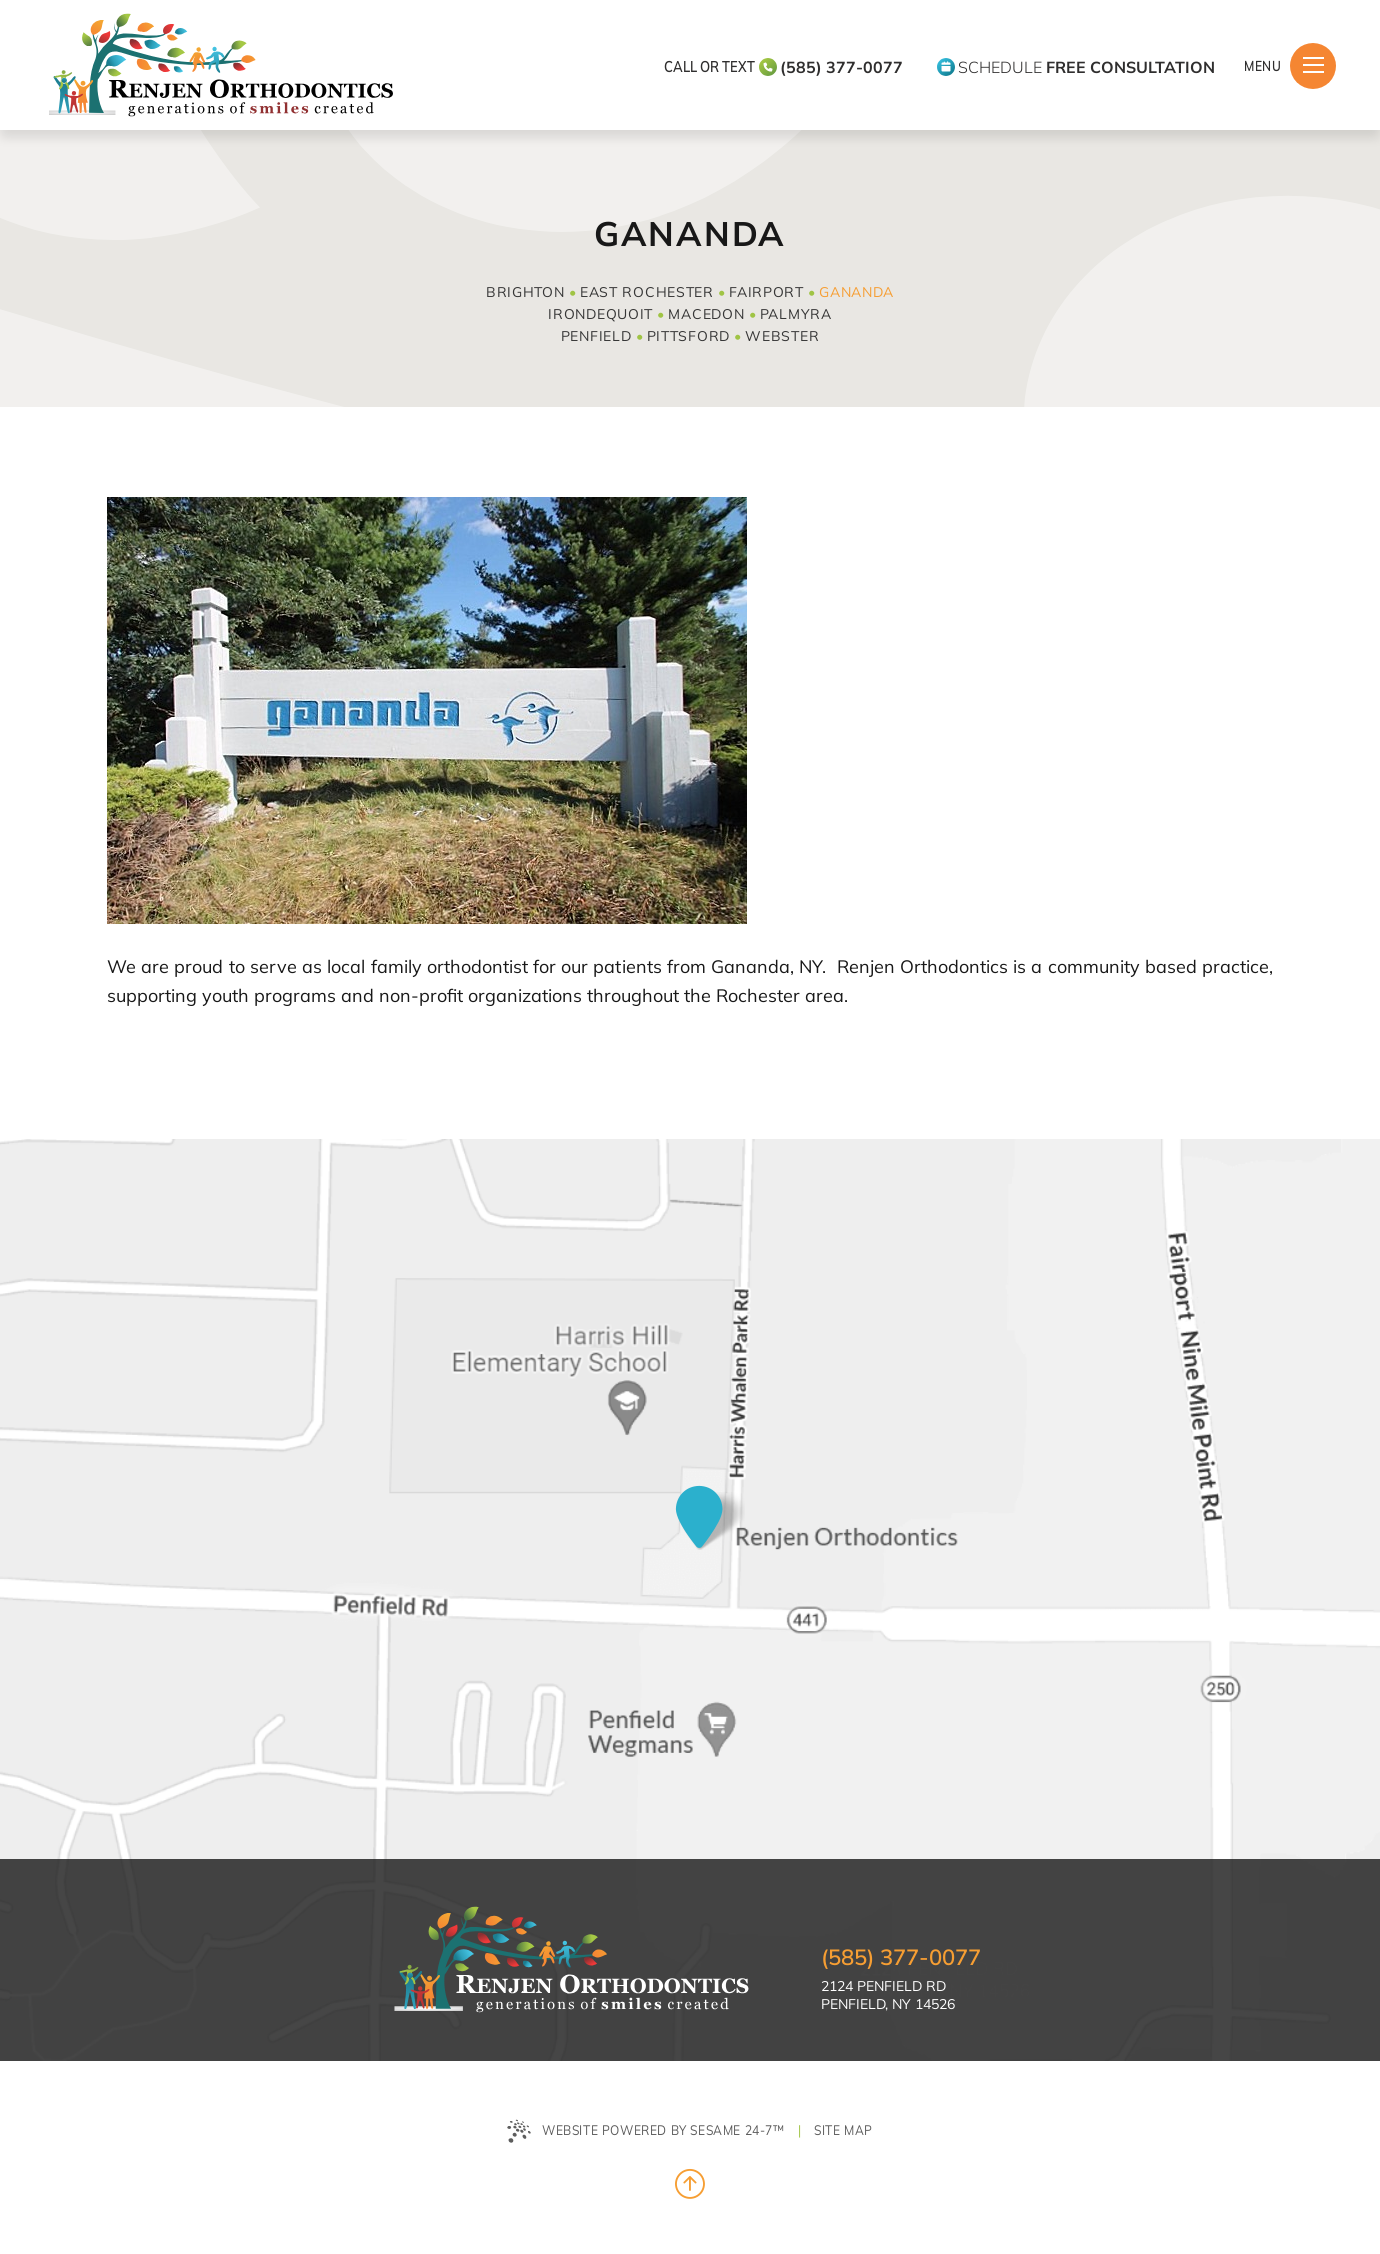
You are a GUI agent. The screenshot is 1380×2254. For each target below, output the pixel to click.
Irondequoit (600, 314)
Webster (782, 336)
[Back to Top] (690, 2184)
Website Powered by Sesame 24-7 (646, 2131)
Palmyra (796, 314)
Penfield (596, 336)
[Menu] (1313, 66)
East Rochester (647, 292)
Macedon (706, 314)
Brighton (525, 292)
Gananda (856, 292)
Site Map (843, 2129)
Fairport (766, 292)
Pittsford (688, 336)
